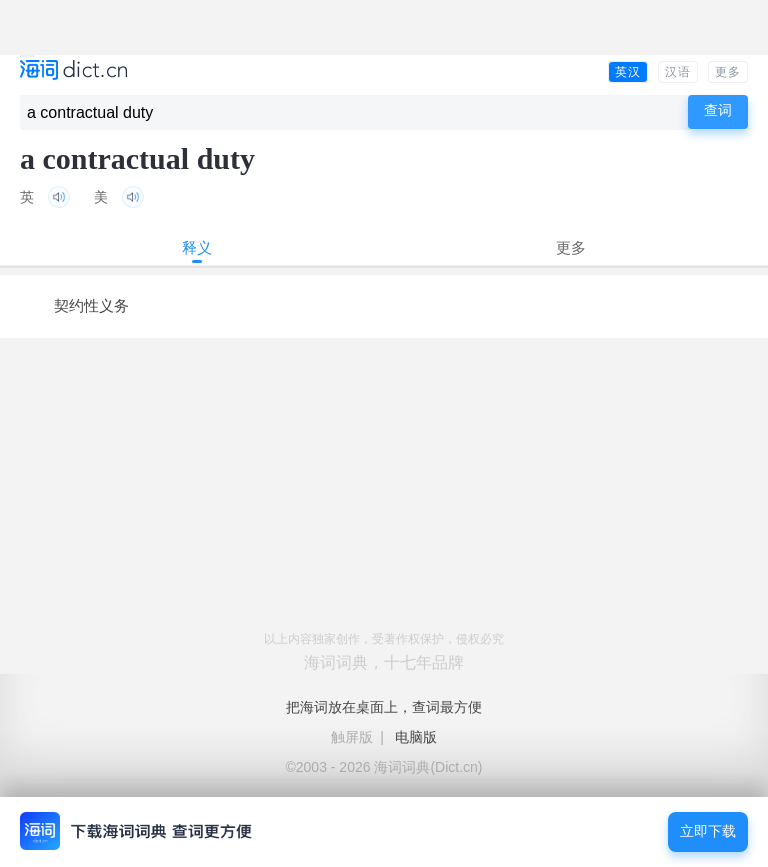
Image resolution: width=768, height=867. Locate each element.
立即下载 (708, 831)
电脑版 (416, 737)
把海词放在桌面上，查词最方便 (384, 707)
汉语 (678, 72)
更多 (728, 72)
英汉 (628, 72)
